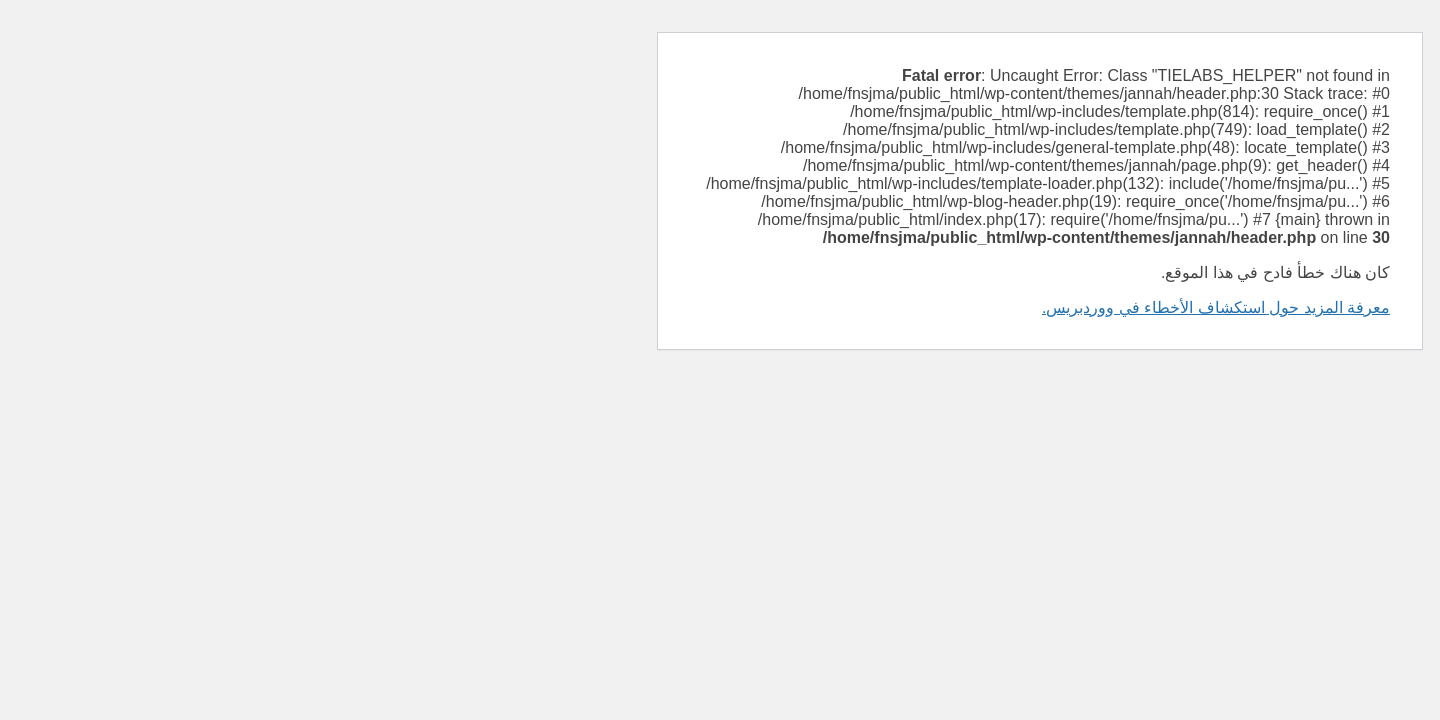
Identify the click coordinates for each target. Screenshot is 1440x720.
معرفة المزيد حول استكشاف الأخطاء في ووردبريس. (896, 307)
